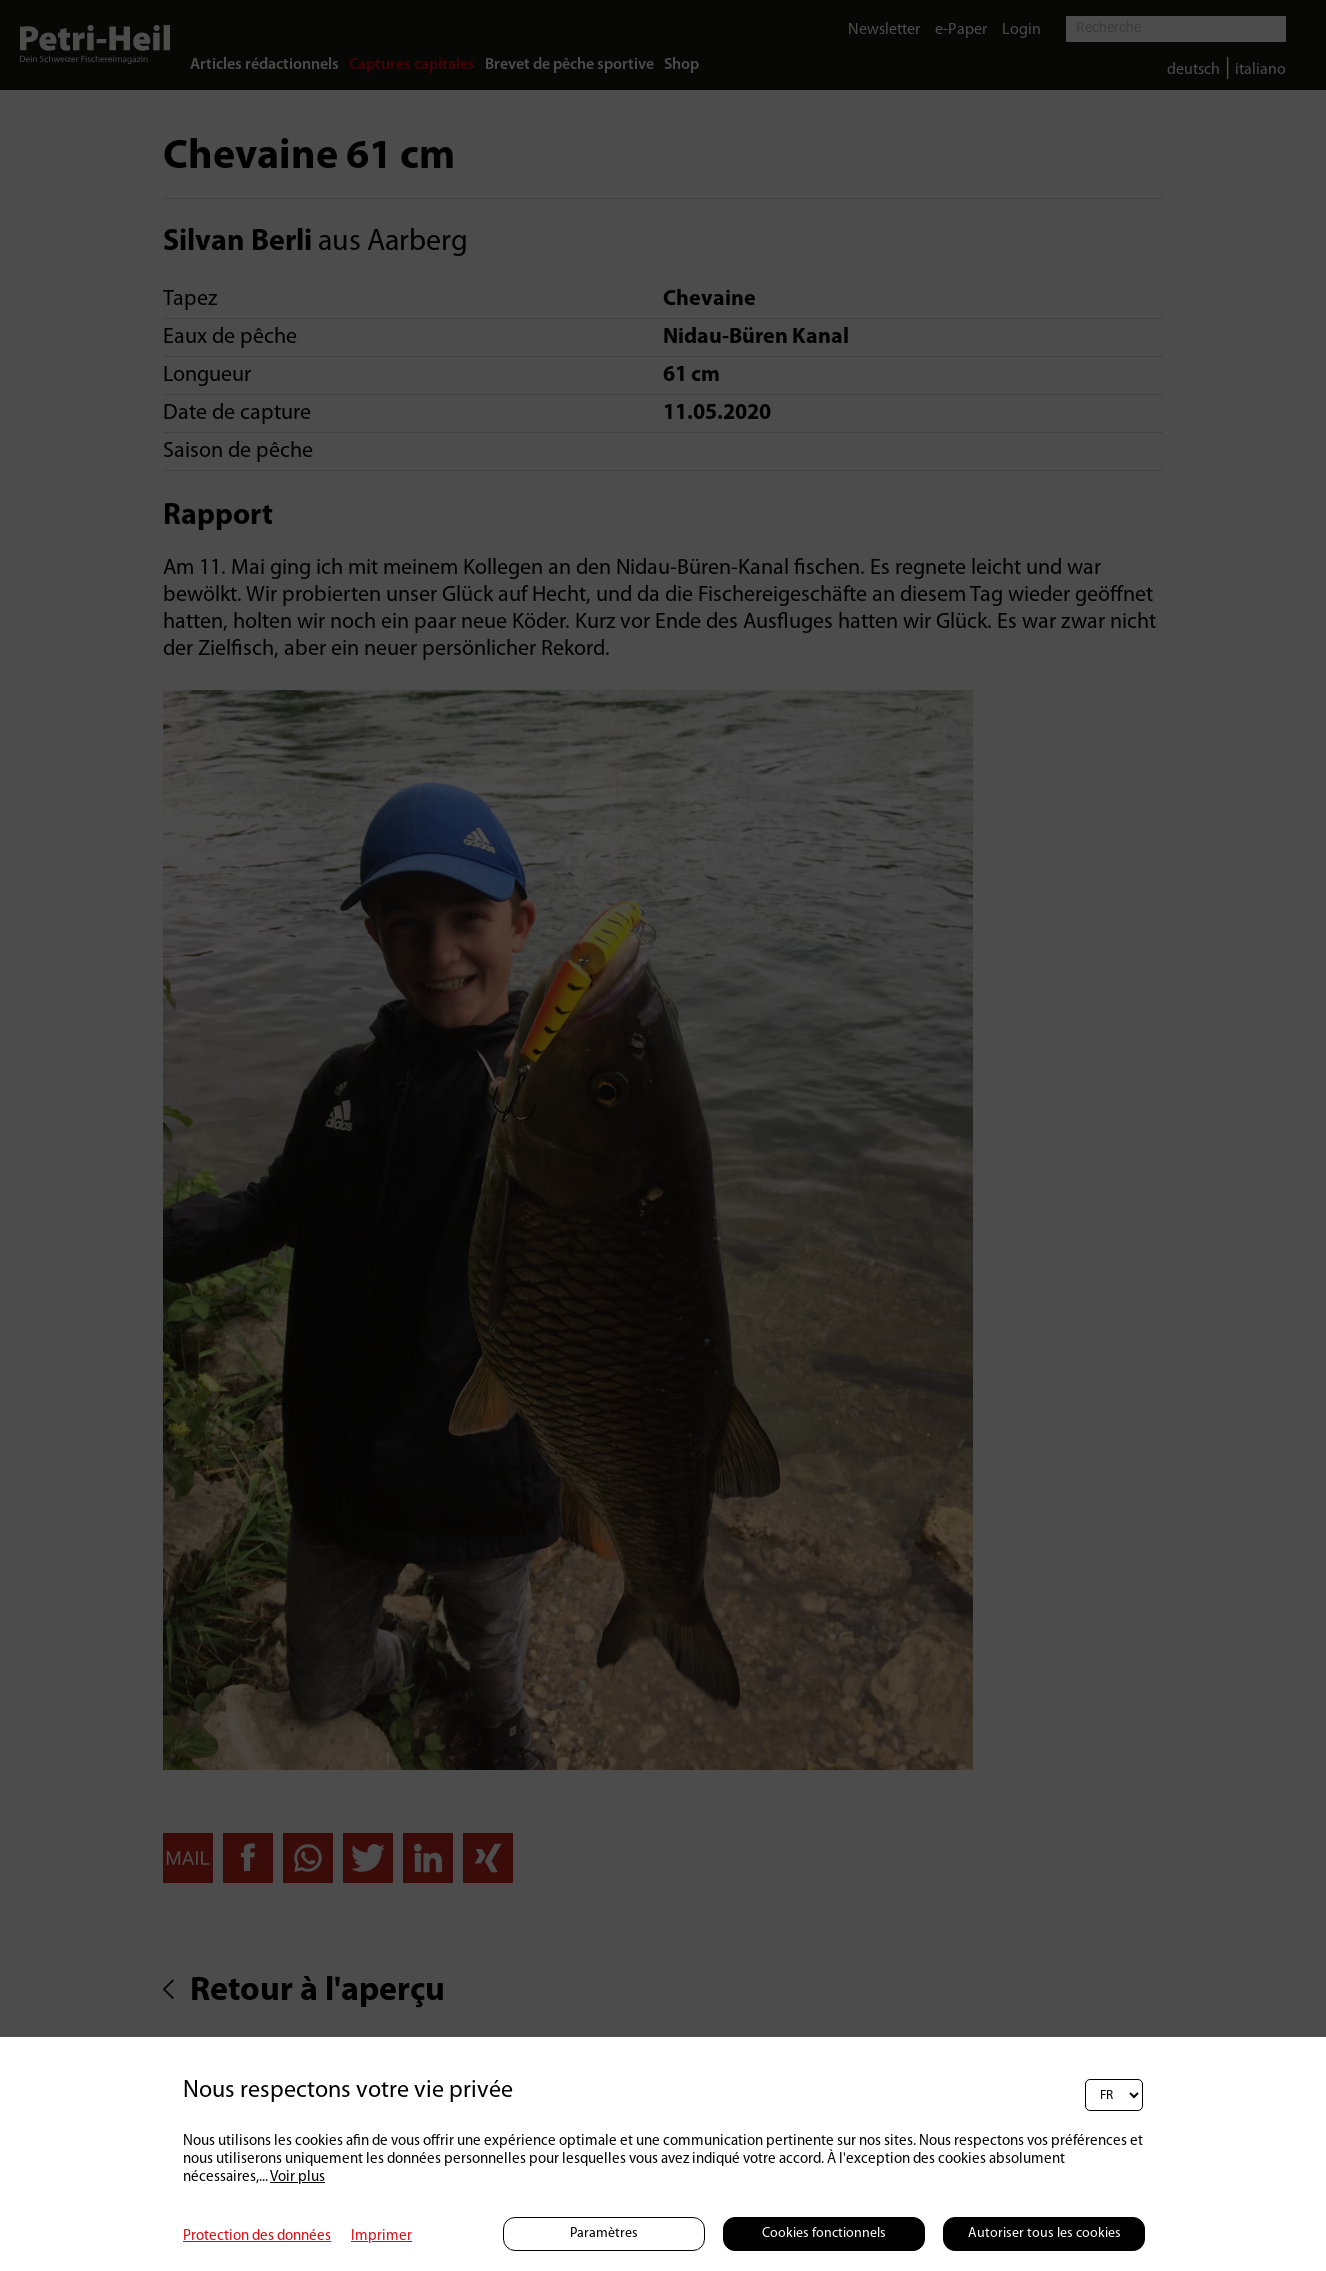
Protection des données (257, 2236)
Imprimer (381, 2236)
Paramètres (604, 2233)
